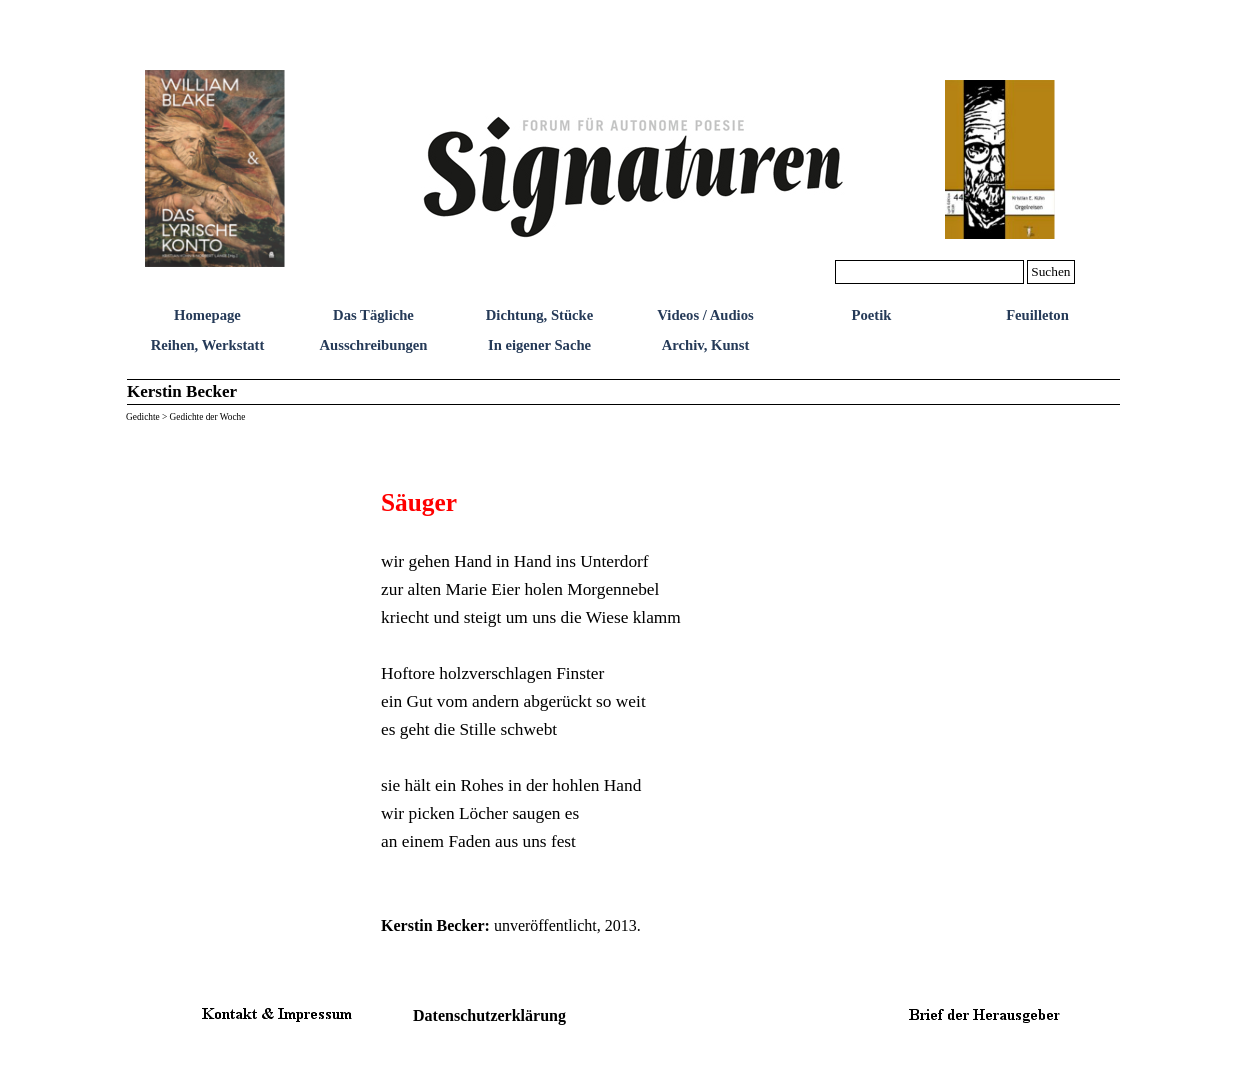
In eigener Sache (539, 345)
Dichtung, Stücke (540, 315)
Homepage (207, 315)
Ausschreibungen (373, 345)
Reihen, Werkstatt (208, 345)
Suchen (1050, 271)
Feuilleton (1037, 315)
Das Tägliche (373, 315)
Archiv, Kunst (706, 345)
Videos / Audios (705, 315)
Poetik (872, 315)
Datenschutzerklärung (489, 1015)
